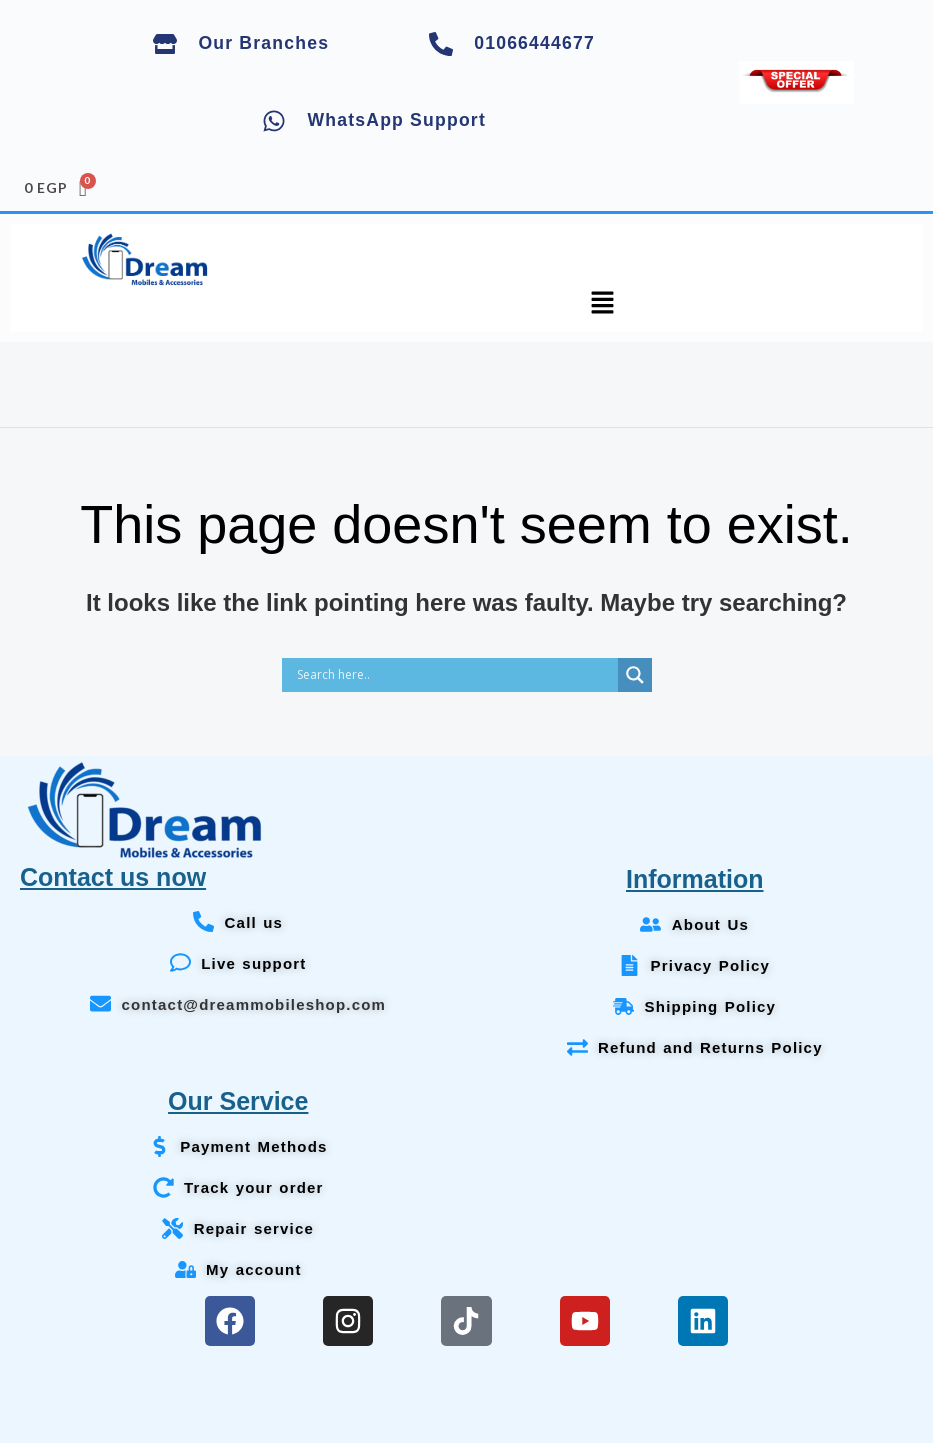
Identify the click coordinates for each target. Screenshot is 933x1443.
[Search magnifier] (635, 675)
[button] (603, 305)
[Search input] (455, 675)
